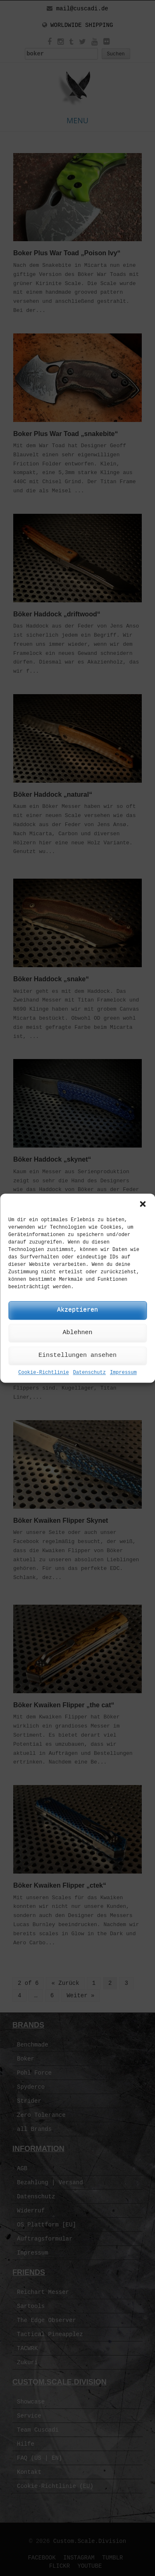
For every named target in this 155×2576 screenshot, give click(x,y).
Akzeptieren (77, 1309)
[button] (142, 1204)
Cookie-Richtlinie (43, 1372)
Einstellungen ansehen (77, 1355)
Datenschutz (89, 1372)
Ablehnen (77, 1332)
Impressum (123, 1372)
